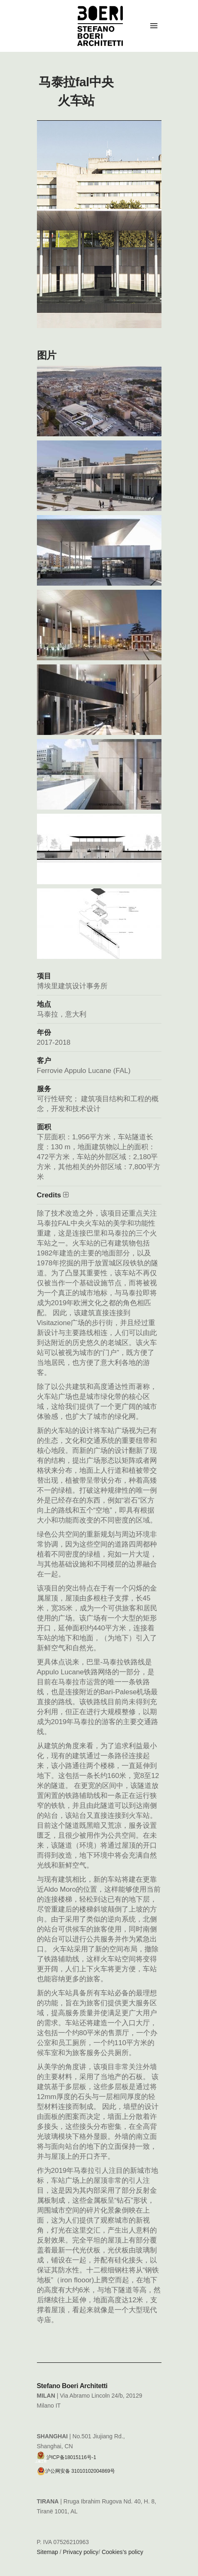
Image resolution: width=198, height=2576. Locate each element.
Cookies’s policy (122, 2552)
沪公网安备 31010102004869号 (76, 2471)
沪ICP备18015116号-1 (66, 2455)
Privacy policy (81, 2552)
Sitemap (47, 2552)
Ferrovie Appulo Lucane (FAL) (84, 1071)
